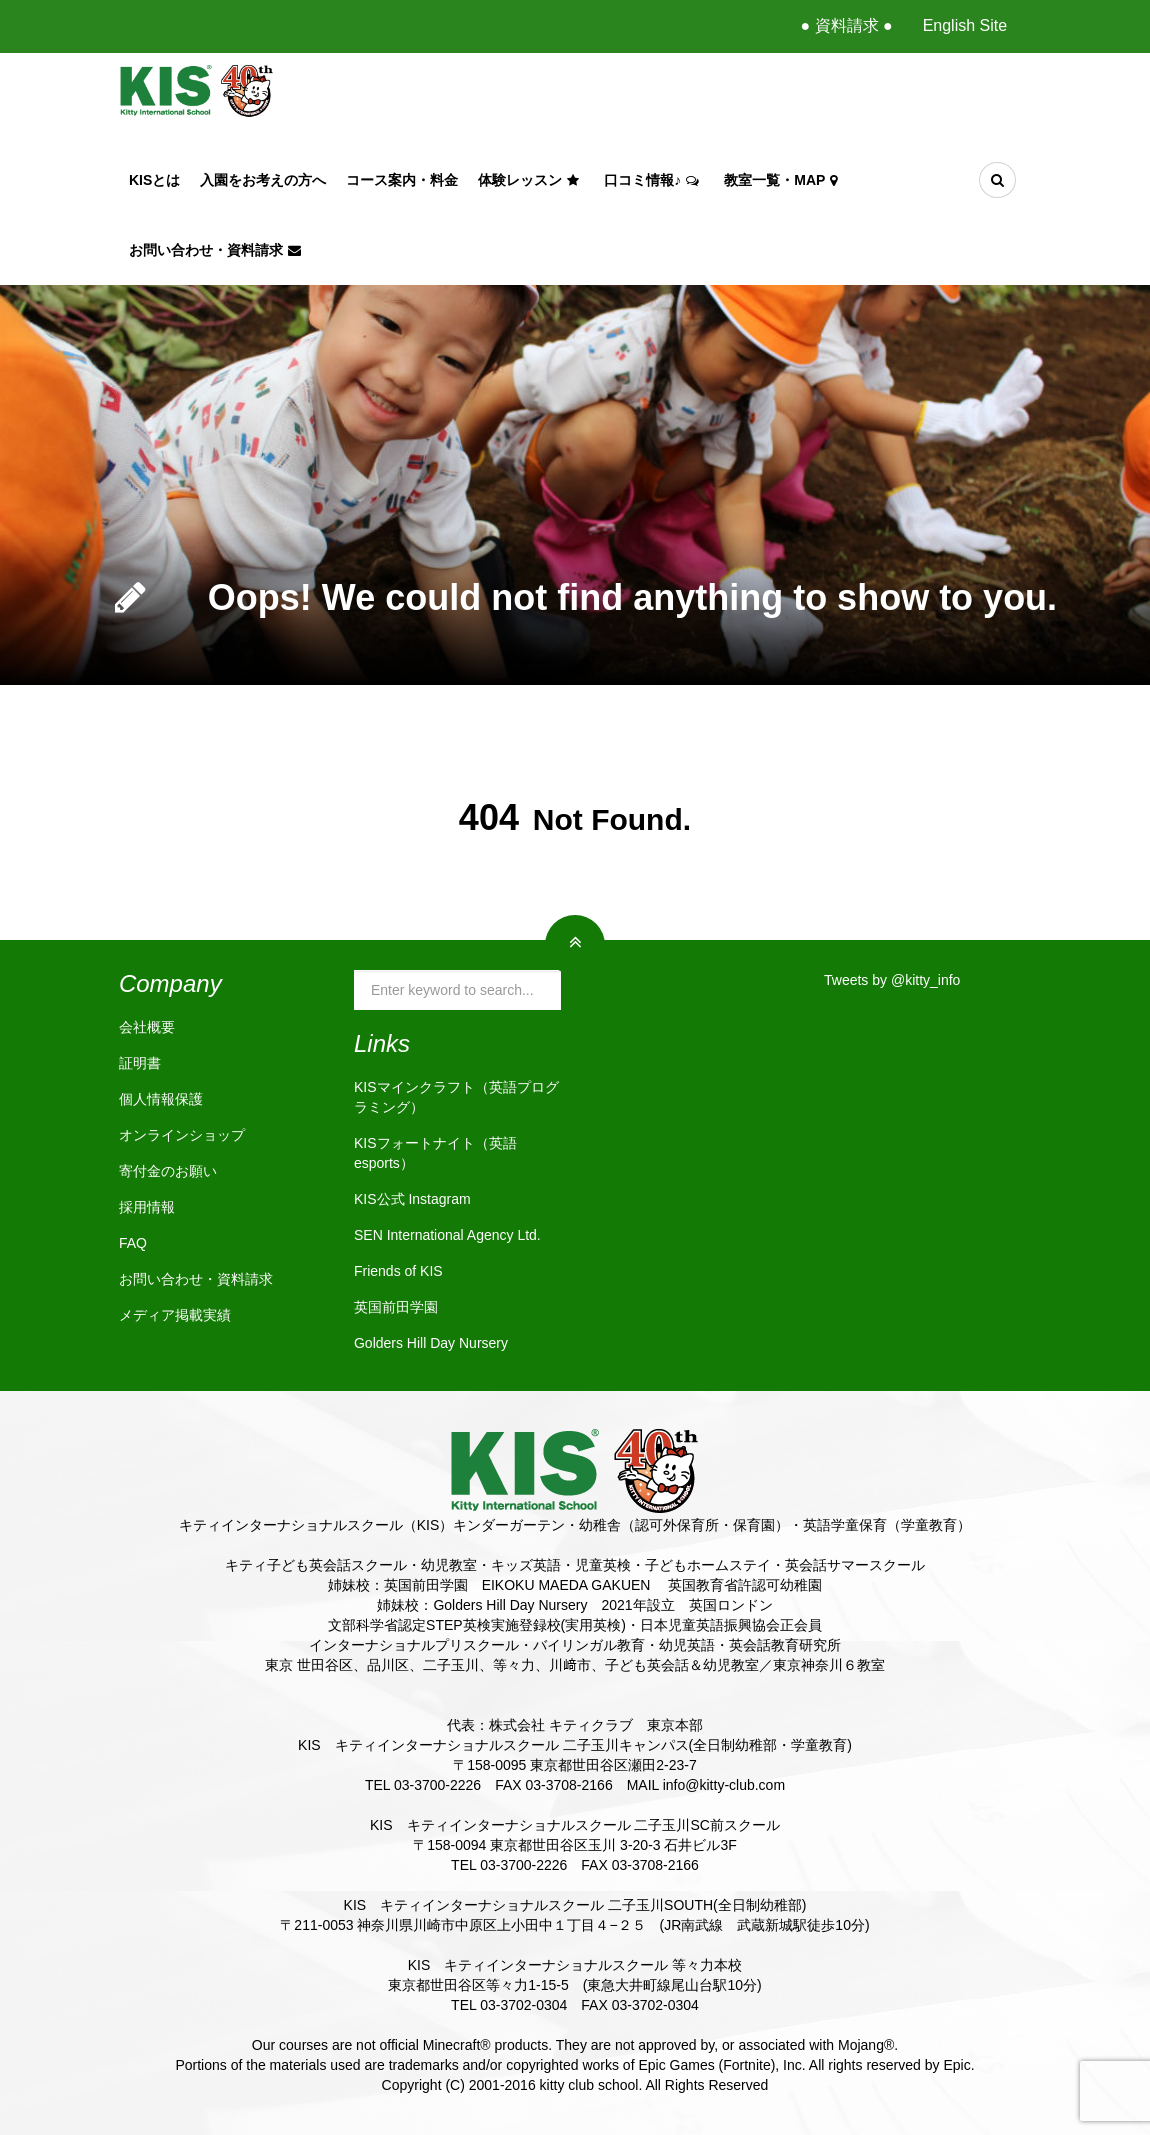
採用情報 (147, 1207)
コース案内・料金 (402, 180)
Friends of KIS (398, 1271)
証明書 (140, 1063)
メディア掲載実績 (175, 1315)
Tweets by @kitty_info (892, 980)
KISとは (154, 180)
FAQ (133, 1243)
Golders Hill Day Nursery (431, 1343)
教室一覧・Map (783, 180)
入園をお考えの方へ (263, 180)
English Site (965, 25)
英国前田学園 (396, 1307)
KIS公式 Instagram (412, 1199)
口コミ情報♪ (654, 180)
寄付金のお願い (168, 1171)
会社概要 (147, 1027)
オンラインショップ (182, 1135)
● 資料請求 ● (846, 25)
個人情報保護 (161, 1099)
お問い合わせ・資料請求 (217, 250)
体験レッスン (531, 180)
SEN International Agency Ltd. (447, 1235)
